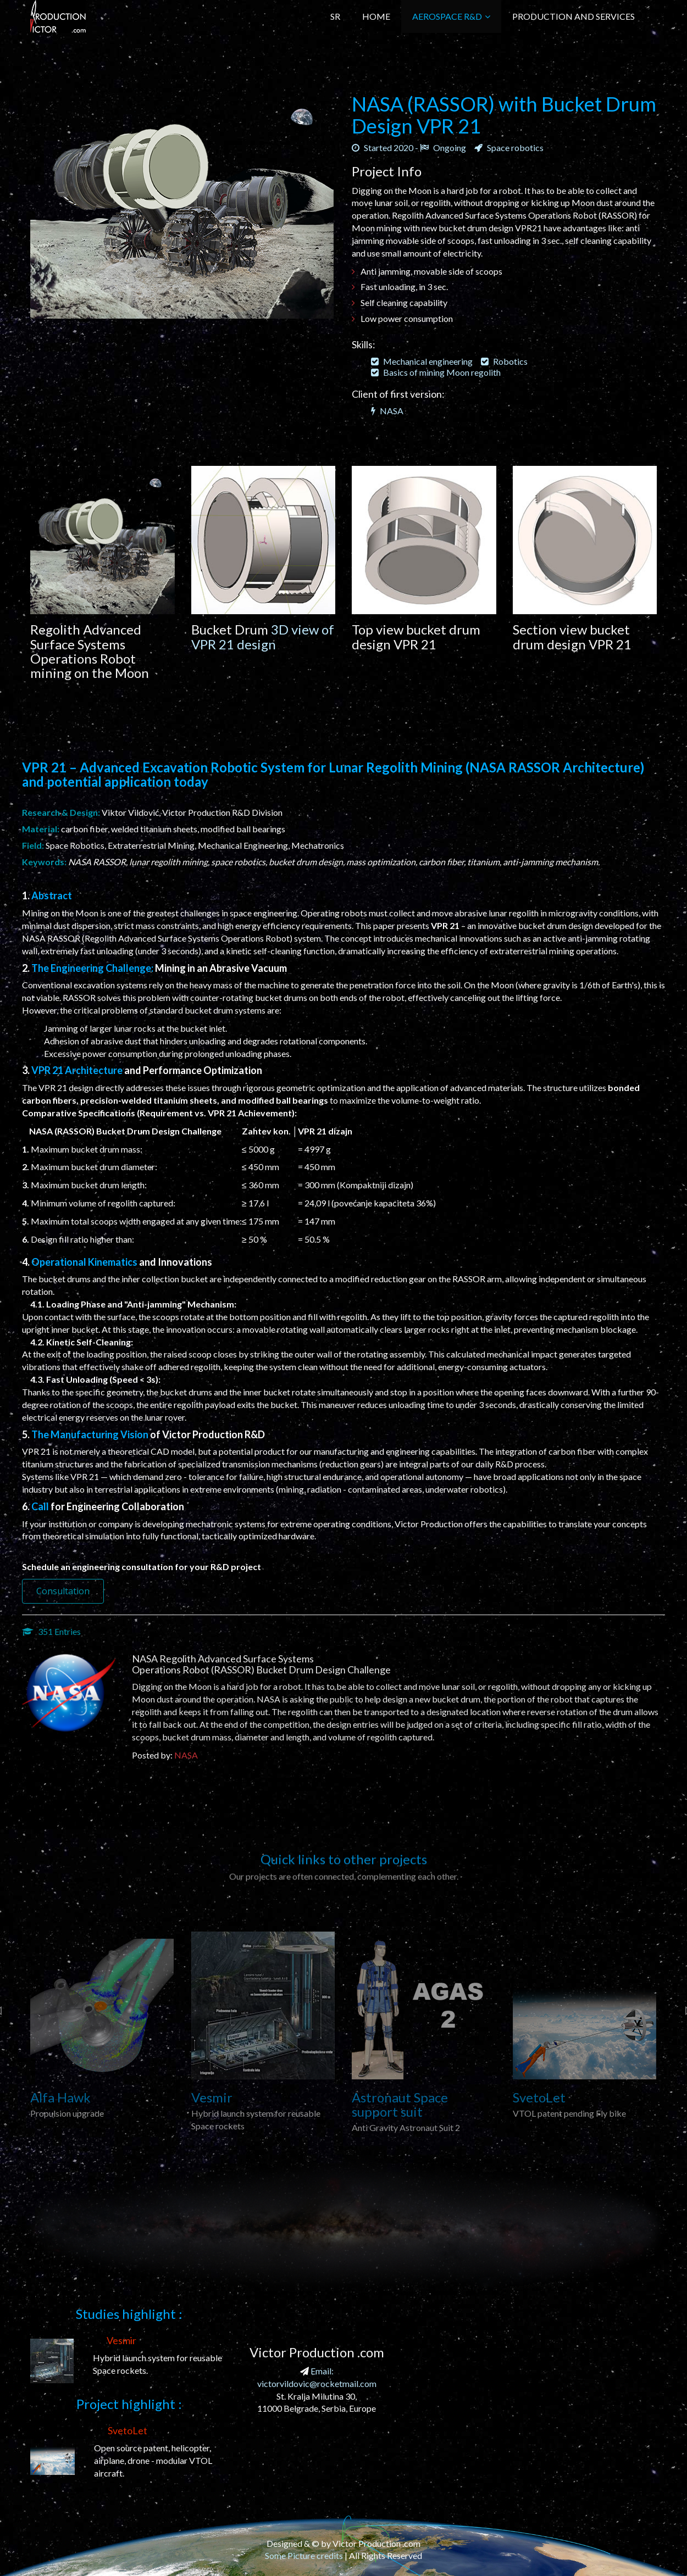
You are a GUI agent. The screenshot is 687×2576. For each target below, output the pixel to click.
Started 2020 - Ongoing (409, 147)
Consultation (63, 1591)
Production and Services (573, 16)
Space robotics (509, 147)
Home (376, 16)
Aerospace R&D (451, 16)
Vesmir (121, 2340)
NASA (387, 410)
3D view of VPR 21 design (262, 636)
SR (335, 16)
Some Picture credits (304, 2555)
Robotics (504, 361)
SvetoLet (127, 2430)
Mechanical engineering (422, 361)
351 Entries (51, 1631)
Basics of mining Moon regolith (436, 372)
